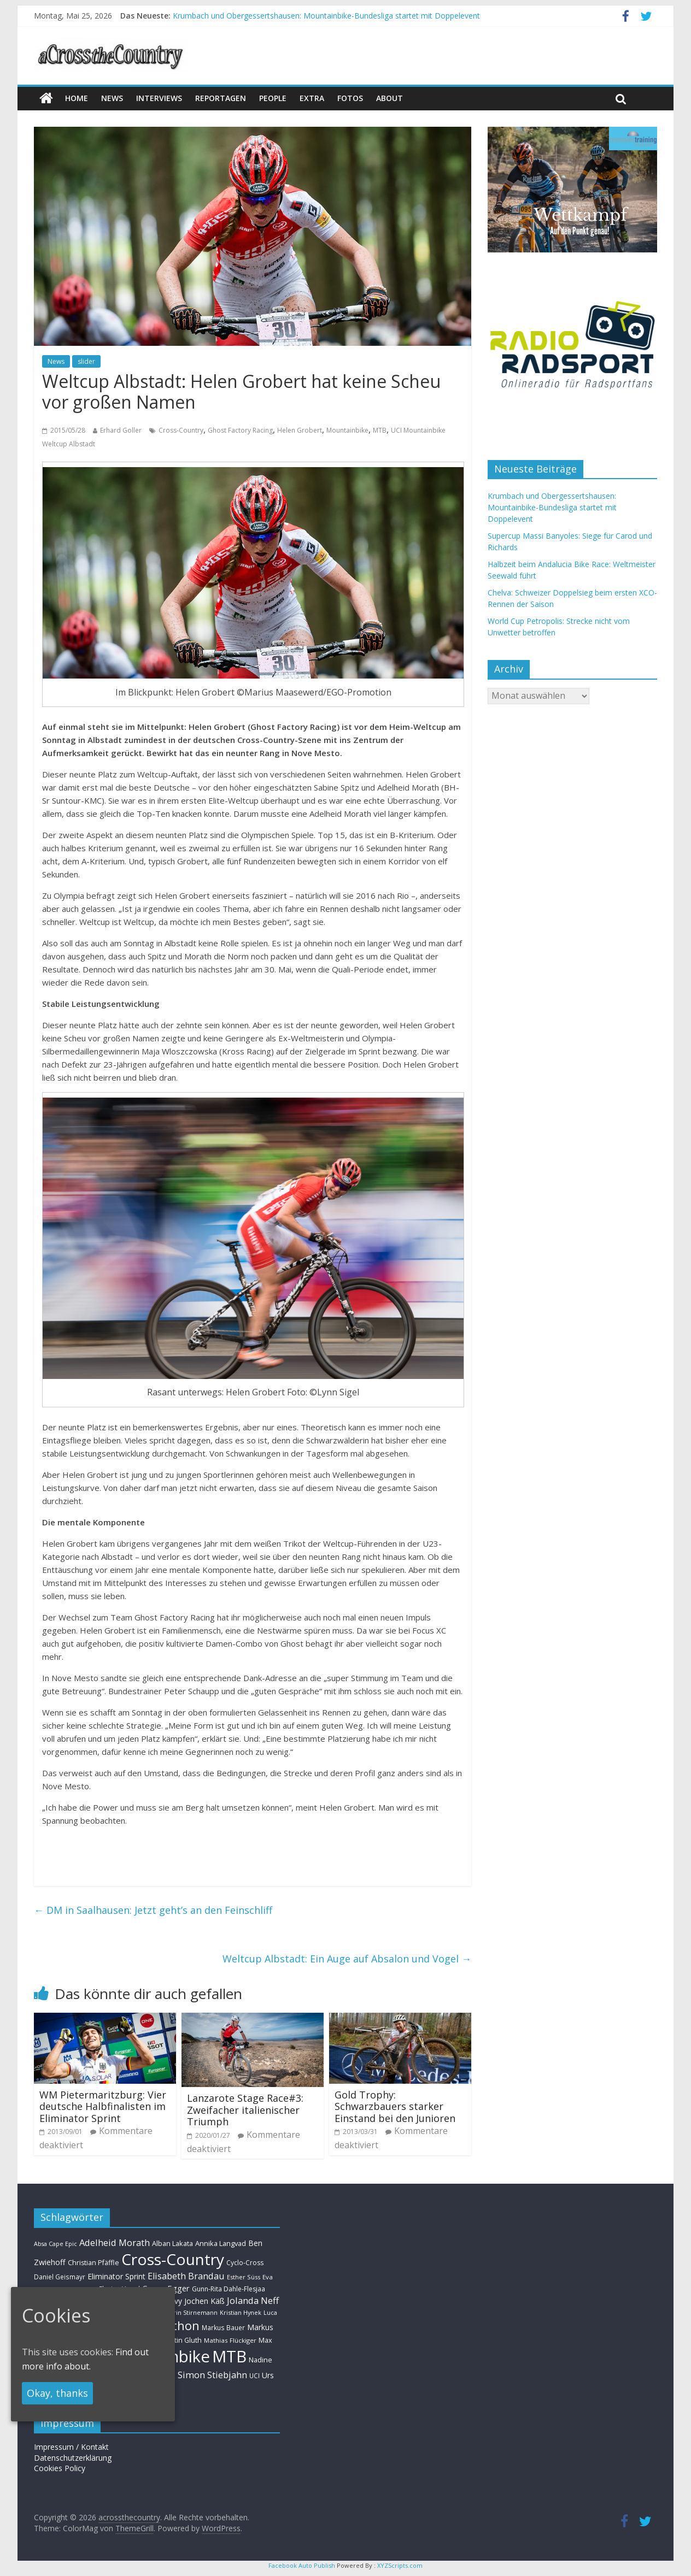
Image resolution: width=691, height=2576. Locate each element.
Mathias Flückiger (230, 2340)
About (389, 98)
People (272, 98)
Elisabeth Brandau (186, 2276)
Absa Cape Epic (55, 2243)
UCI (254, 2375)
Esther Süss (243, 2277)
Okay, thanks (57, 2393)
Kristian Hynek (240, 2312)
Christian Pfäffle (93, 2262)
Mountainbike (347, 430)
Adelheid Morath (114, 2242)
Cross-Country (181, 430)
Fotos (350, 98)
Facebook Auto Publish (301, 2565)
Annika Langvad (220, 2243)
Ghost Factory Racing (240, 430)
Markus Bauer (223, 2327)
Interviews (159, 98)
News (56, 361)
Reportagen (220, 98)
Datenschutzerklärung (73, 2458)
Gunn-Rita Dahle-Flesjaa (228, 2289)
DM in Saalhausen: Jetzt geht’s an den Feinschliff (153, 1910)
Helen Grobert (299, 430)
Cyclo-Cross (244, 2262)
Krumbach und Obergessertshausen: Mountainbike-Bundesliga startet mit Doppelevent (326, 15)
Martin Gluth (182, 2340)
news (112, 98)
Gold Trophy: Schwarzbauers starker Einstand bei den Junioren (395, 2106)
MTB (380, 430)
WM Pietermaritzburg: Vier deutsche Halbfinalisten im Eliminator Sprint (102, 2106)
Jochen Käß (204, 2301)
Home (76, 98)
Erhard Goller (121, 430)
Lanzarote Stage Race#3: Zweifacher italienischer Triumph (245, 2109)
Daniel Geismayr (59, 2276)
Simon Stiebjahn (212, 2374)
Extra (312, 98)
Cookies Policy (59, 2468)
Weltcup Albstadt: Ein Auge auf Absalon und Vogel (346, 1958)
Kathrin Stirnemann (189, 2312)
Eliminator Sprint (116, 2276)
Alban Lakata (172, 2243)
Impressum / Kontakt (71, 2447)
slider (86, 361)
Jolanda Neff (253, 2300)
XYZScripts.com (400, 2565)
